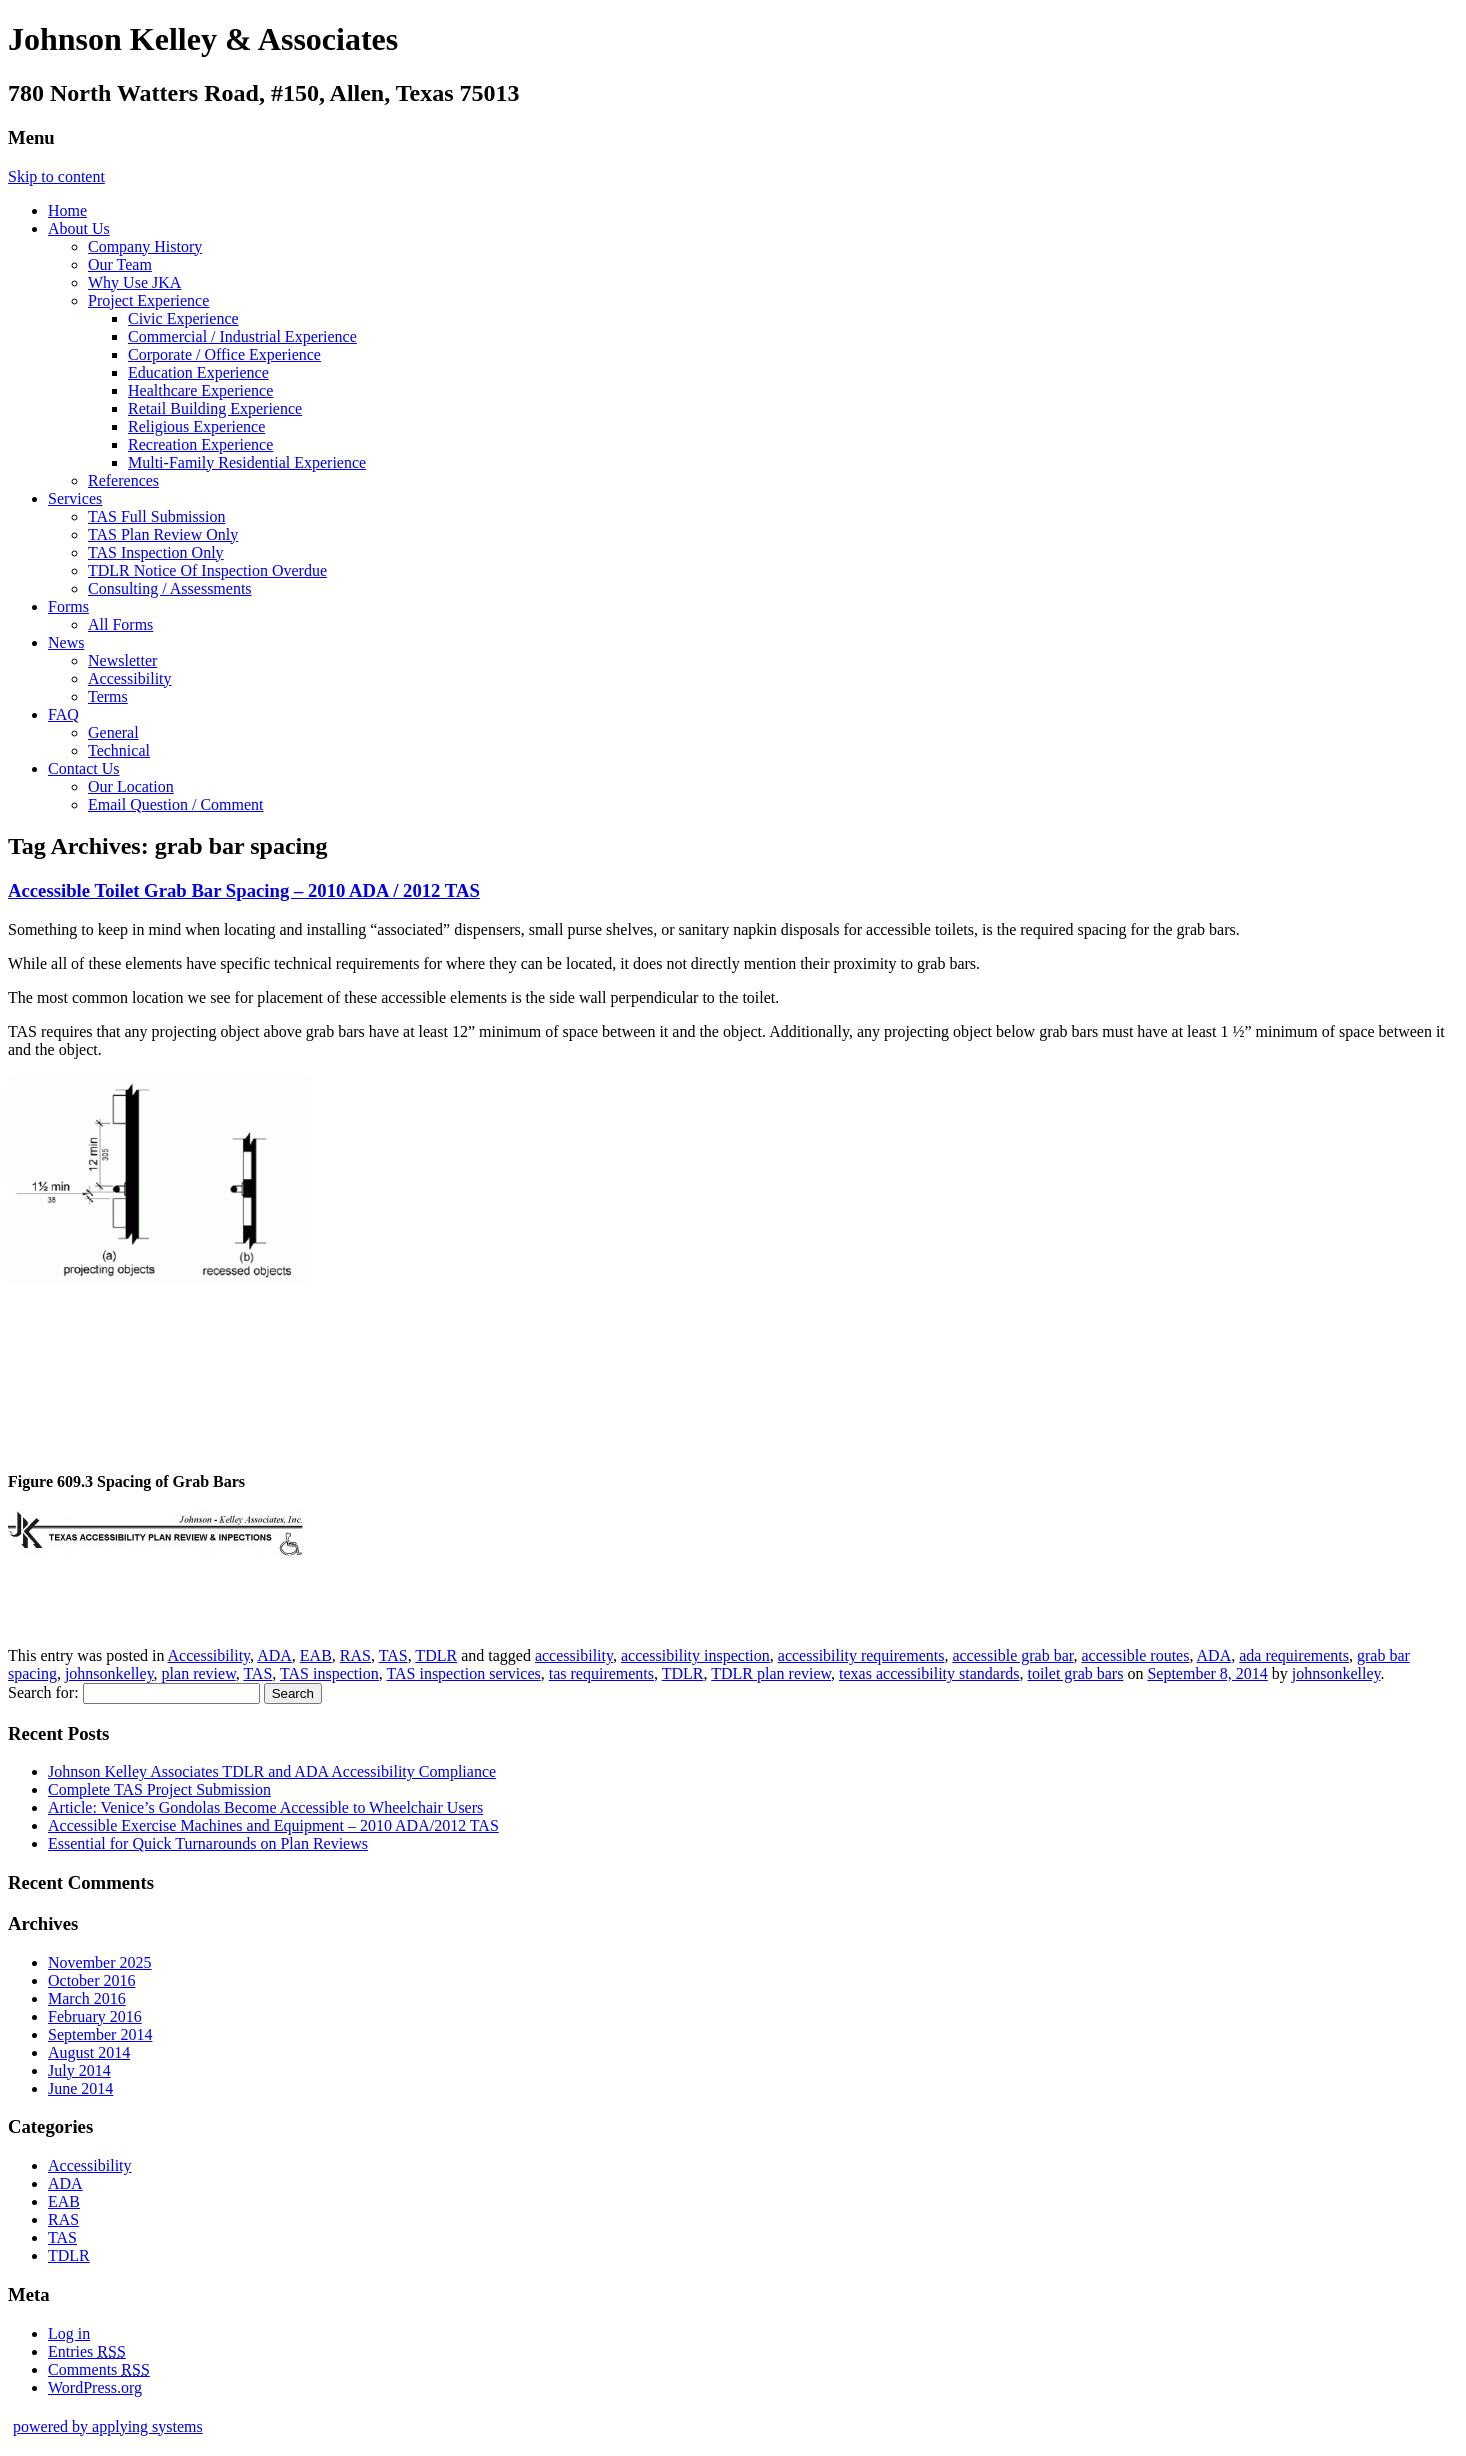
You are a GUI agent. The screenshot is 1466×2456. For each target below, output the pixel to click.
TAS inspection (329, 1673)
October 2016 (92, 1980)
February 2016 (95, 2016)
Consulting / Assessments (170, 588)
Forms (68, 606)
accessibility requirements (861, 1655)
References (123, 480)
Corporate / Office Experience (224, 354)
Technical (119, 750)
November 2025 (100, 1962)
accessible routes (1135, 1655)
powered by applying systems (108, 2426)
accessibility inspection (695, 1655)
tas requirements (601, 1673)
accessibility (574, 1655)
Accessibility (130, 678)
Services (75, 498)
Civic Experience (183, 318)
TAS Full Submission (156, 516)
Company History (145, 246)
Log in (69, 2333)
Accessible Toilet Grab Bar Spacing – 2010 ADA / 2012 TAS (244, 890)
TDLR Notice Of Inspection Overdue (207, 570)
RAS (355, 1655)
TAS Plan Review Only (163, 534)
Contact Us (84, 768)
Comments (99, 2369)
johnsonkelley (109, 1673)
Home (67, 210)
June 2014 (80, 2088)
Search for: (43, 1692)
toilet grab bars (1075, 1673)
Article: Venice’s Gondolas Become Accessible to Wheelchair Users (265, 1807)
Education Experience (198, 372)
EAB (316, 1655)
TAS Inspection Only (156, 552)
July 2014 (79, 2070)
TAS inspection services (463, 1673)
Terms (108, 696)
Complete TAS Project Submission (159, 1789)
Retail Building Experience (215, 408)
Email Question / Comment (176, 804)
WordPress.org (95, 2387)
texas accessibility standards (929, 1673)
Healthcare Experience (200, 390)
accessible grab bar (1012, 1655)
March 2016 (87, 1998)
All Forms (120, 624)
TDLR (436, 1655)
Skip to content (56, 176)
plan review (199, 1673)
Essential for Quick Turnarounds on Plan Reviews (208, 1843)
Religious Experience (196, 426)
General (113, 732)
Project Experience (148, 300)
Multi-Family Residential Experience (247, 462)
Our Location (131, 786)
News (66, 642)
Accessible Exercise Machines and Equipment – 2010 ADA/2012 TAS (273, 1825)
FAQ (63, 714)
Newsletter (122, 660)
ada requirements (1294, 1655)
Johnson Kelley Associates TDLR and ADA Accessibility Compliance (272, 1771)
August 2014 (89, 2052)
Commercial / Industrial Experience (242, 336)
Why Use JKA (134, 282)
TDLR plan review (771, 1673)
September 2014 (100, 2034)
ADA (274, 1655)
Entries (87, 2351)
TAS (393, 1655)
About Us (79, 228)
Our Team (120, 264)
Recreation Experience (200, 444)
